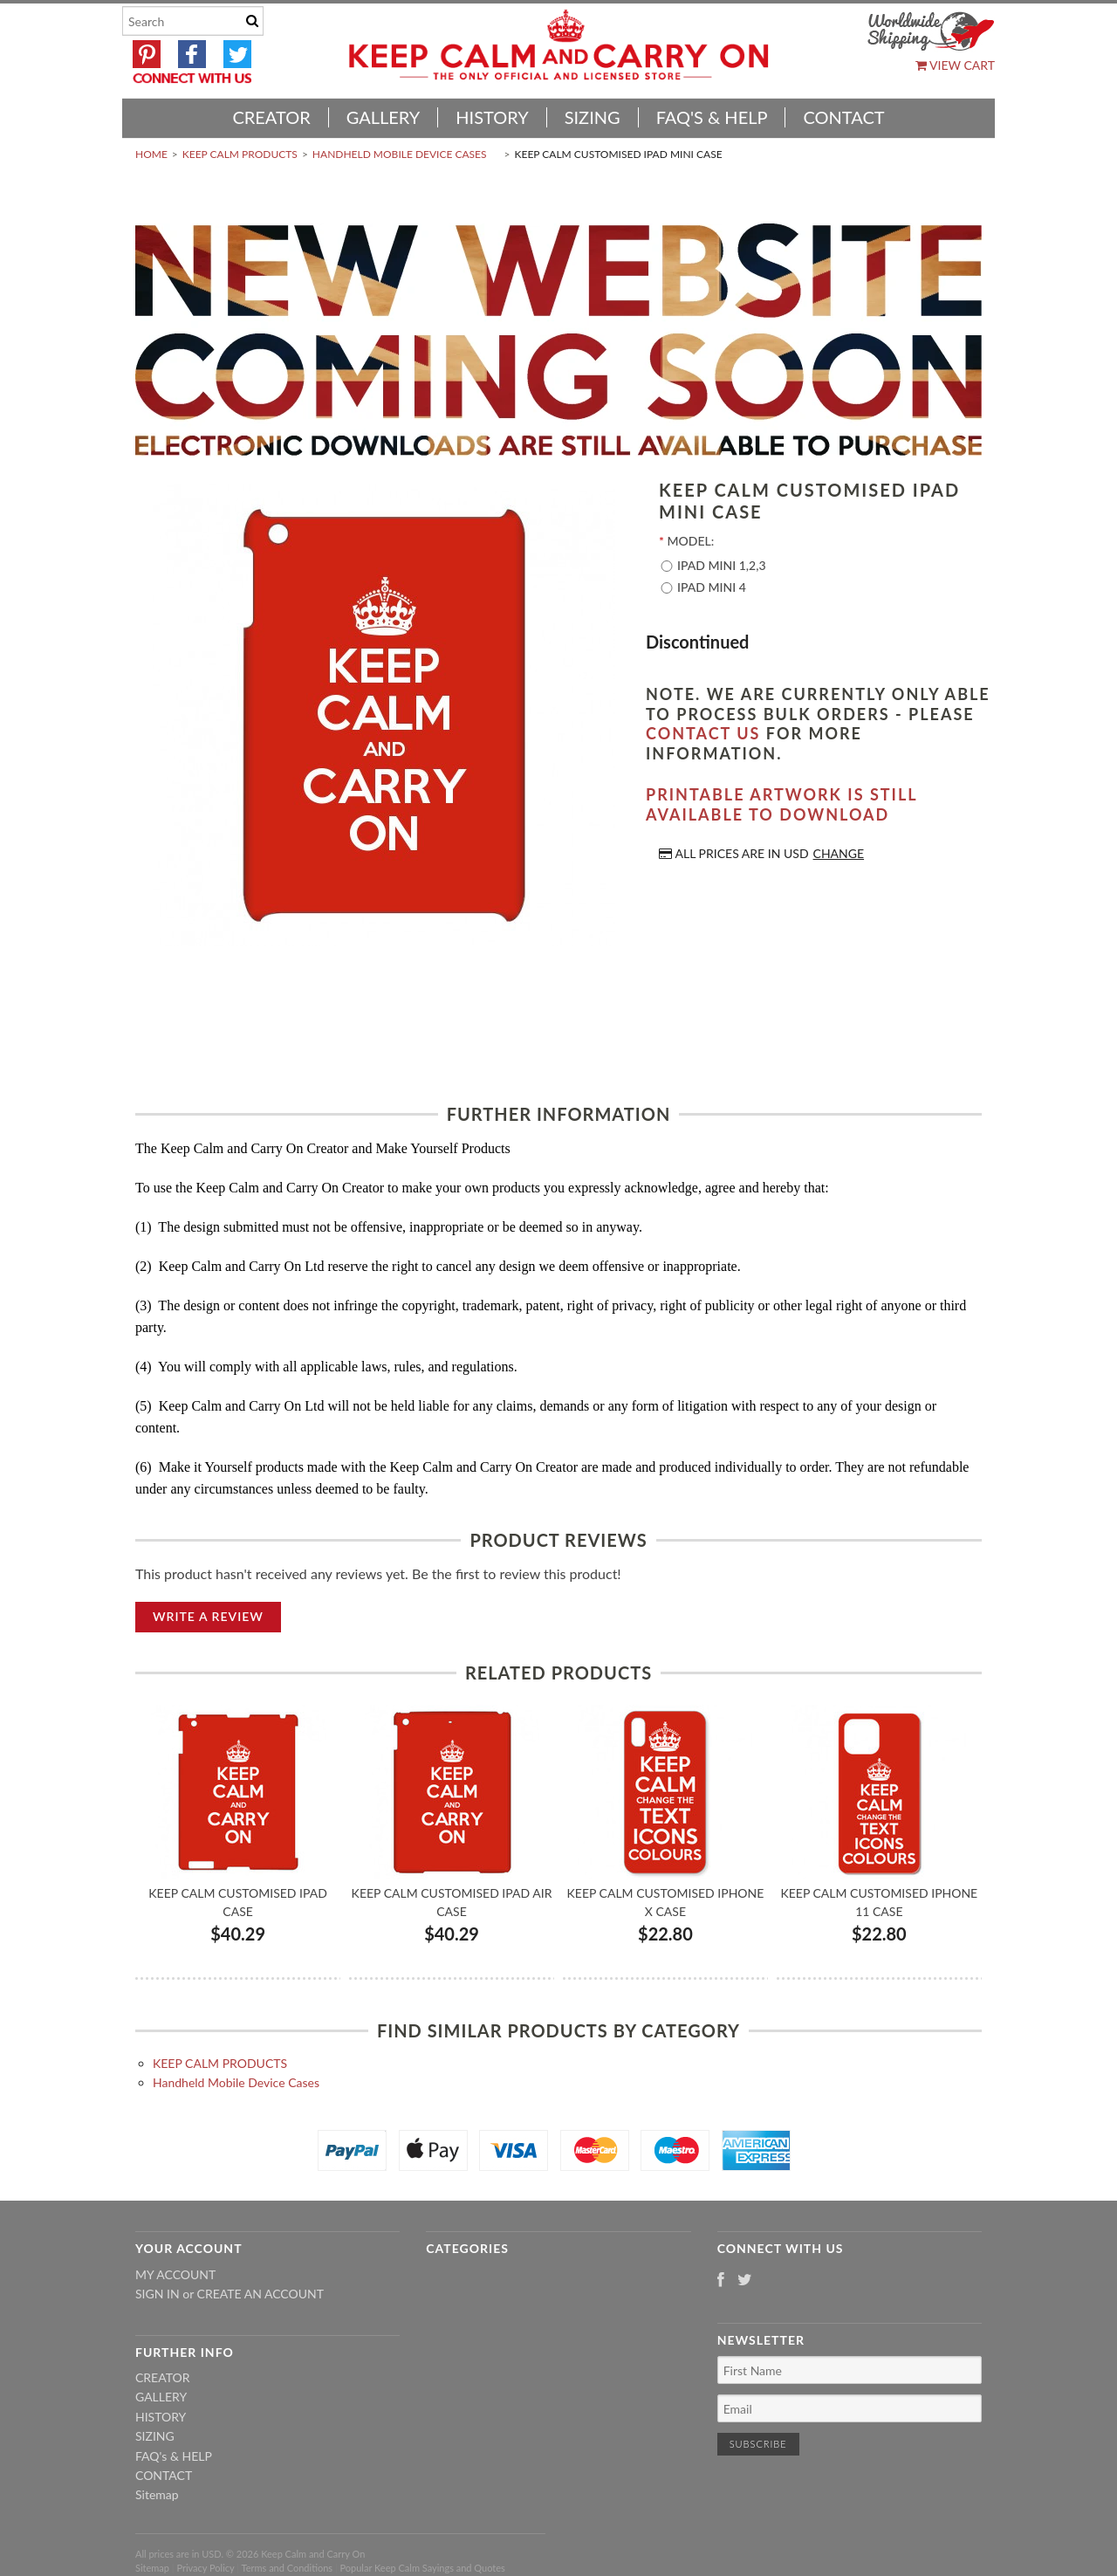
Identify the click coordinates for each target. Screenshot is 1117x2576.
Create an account (260, 2293)
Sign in (157, 2293)
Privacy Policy (205, 2567)
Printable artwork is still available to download (781, 804)
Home (151, 154)
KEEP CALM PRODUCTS (240, 154)
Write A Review (208, 1616)
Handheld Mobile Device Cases (399, 154)
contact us (703, 733)
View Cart (955, 65)
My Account (175, 2274)
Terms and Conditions (287, 2567)
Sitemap (157, 2494)
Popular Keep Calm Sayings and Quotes (422, 2567)
